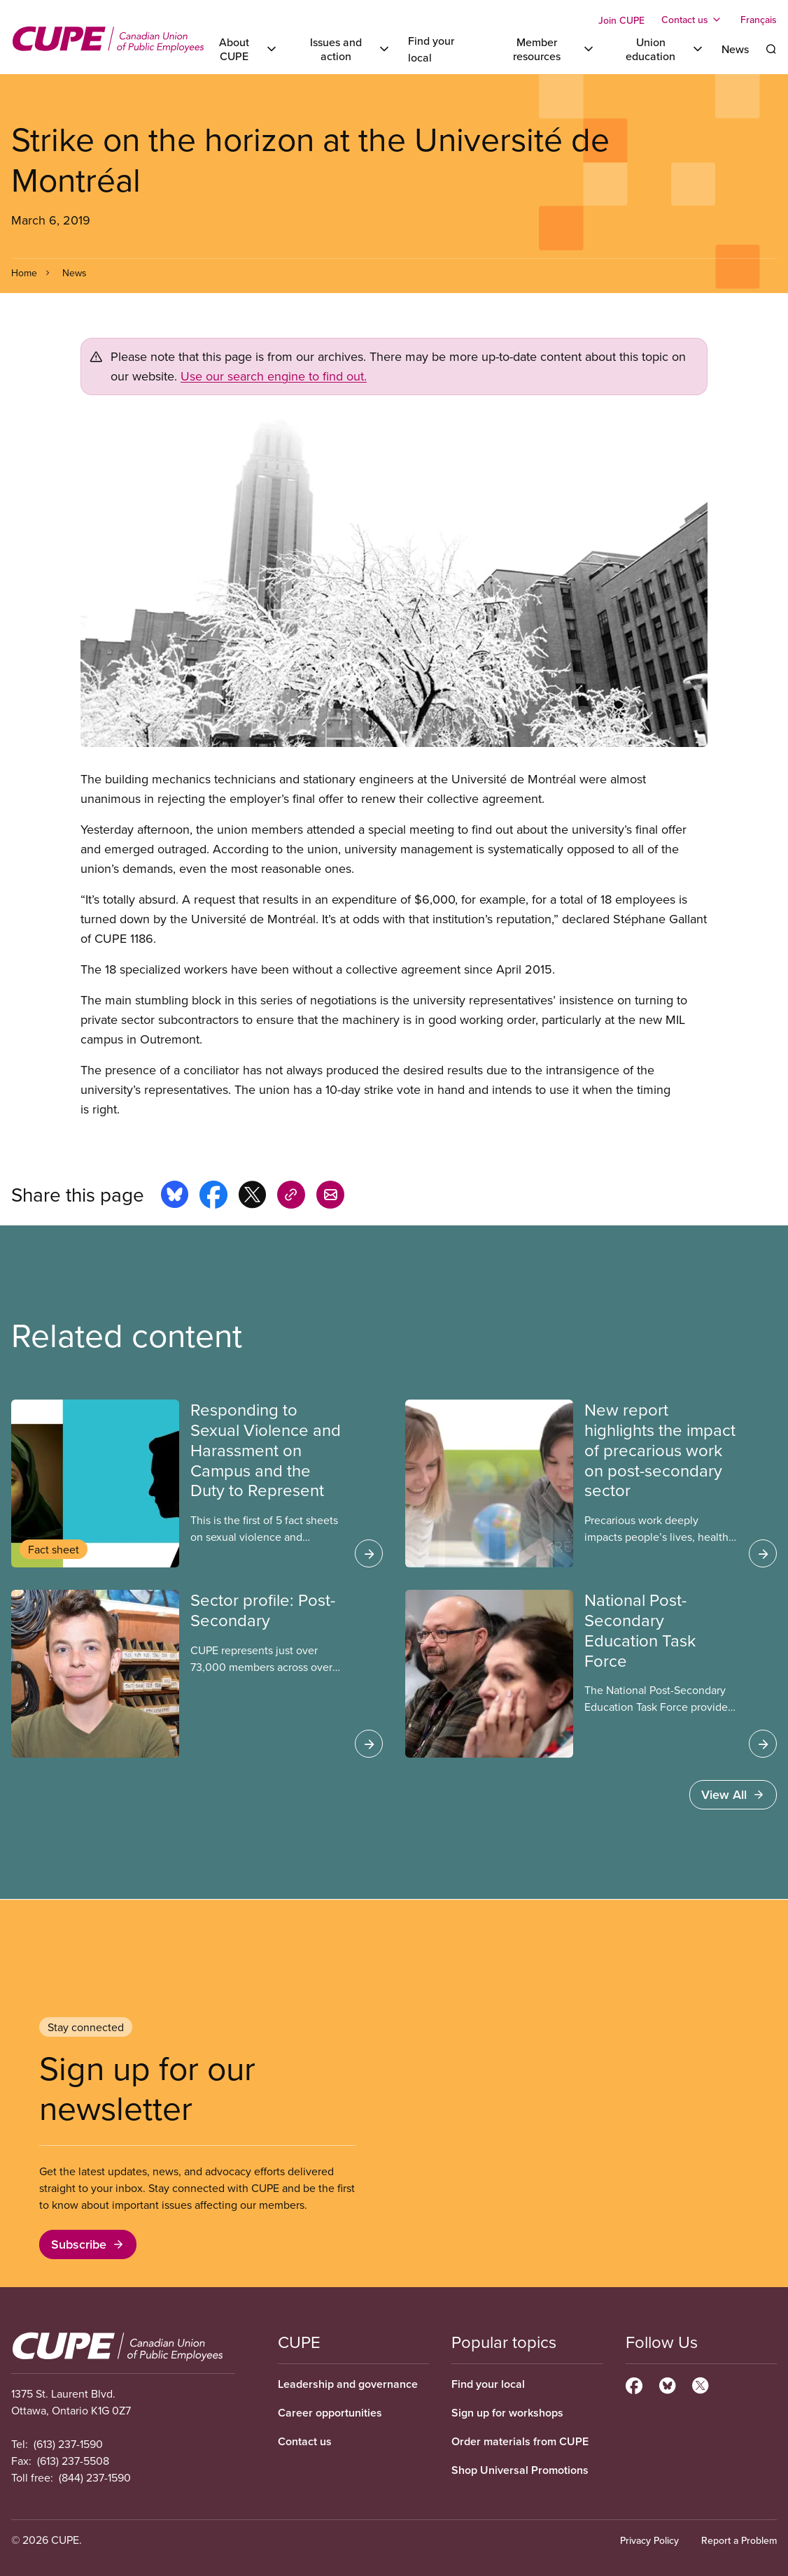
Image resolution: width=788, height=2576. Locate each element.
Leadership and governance (348, 2384)
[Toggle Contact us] (692, 20)
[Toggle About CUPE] (242, 49)
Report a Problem (739, 2540)
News (735, 49)
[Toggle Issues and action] (343, 49)
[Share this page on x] (252, 1197)
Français (758, 20)
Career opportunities (330, 2413)
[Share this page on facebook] (213, 1197)
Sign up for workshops (507, 2413)
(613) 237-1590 (68, 2444)
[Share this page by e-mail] (330, 1197)
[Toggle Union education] (658, 49)
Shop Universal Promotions (520, 2470)
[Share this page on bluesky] (174, 1197)
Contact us (305, 2441)
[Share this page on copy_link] (291, 1197)
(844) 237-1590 (95, 2477)
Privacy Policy (649, 2540)
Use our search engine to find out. (274, 376)
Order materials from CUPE (520, 2441)
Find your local (488, 2384)
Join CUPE (621, 20)
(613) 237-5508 (73, 2460)
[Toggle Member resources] (545, 49)
